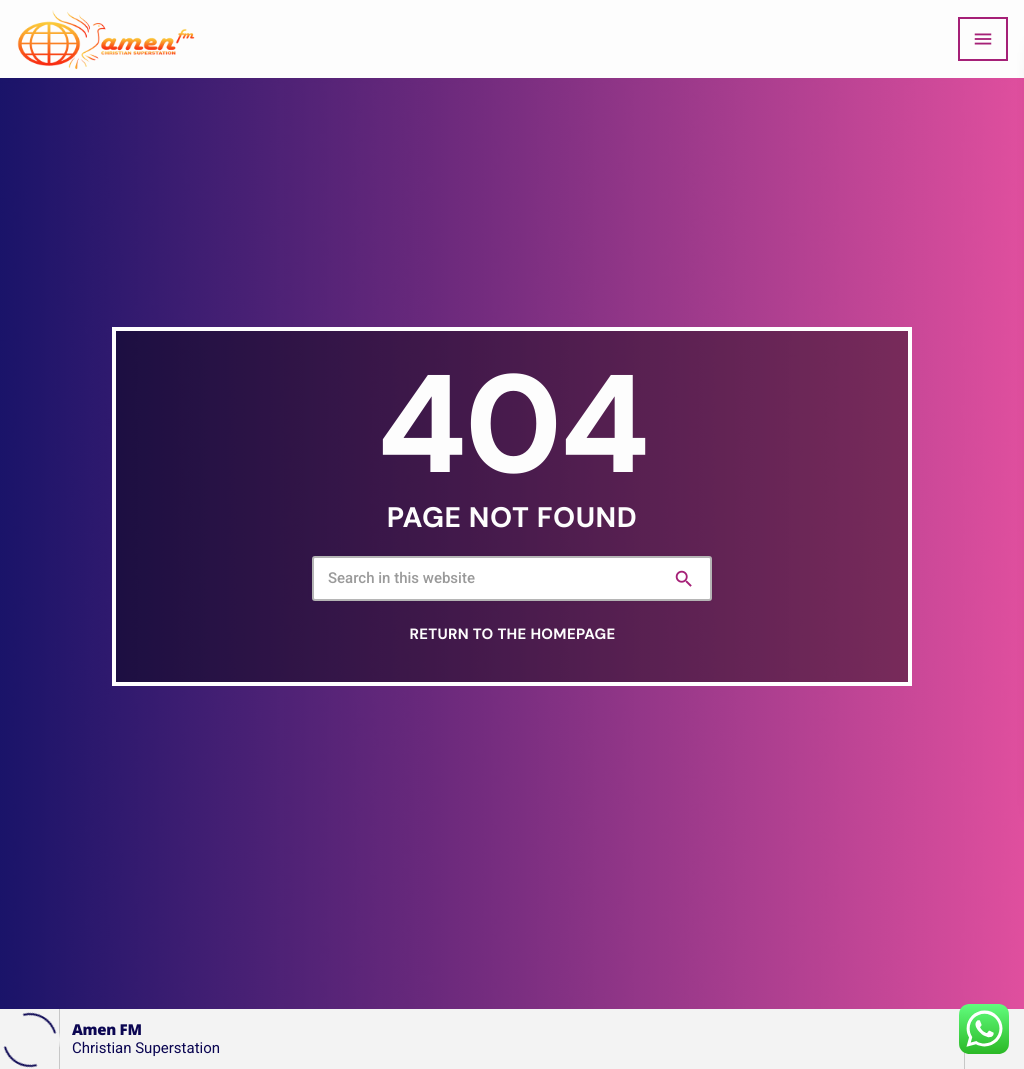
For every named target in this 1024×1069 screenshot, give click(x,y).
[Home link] (106, 39)
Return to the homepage (513, 634)
